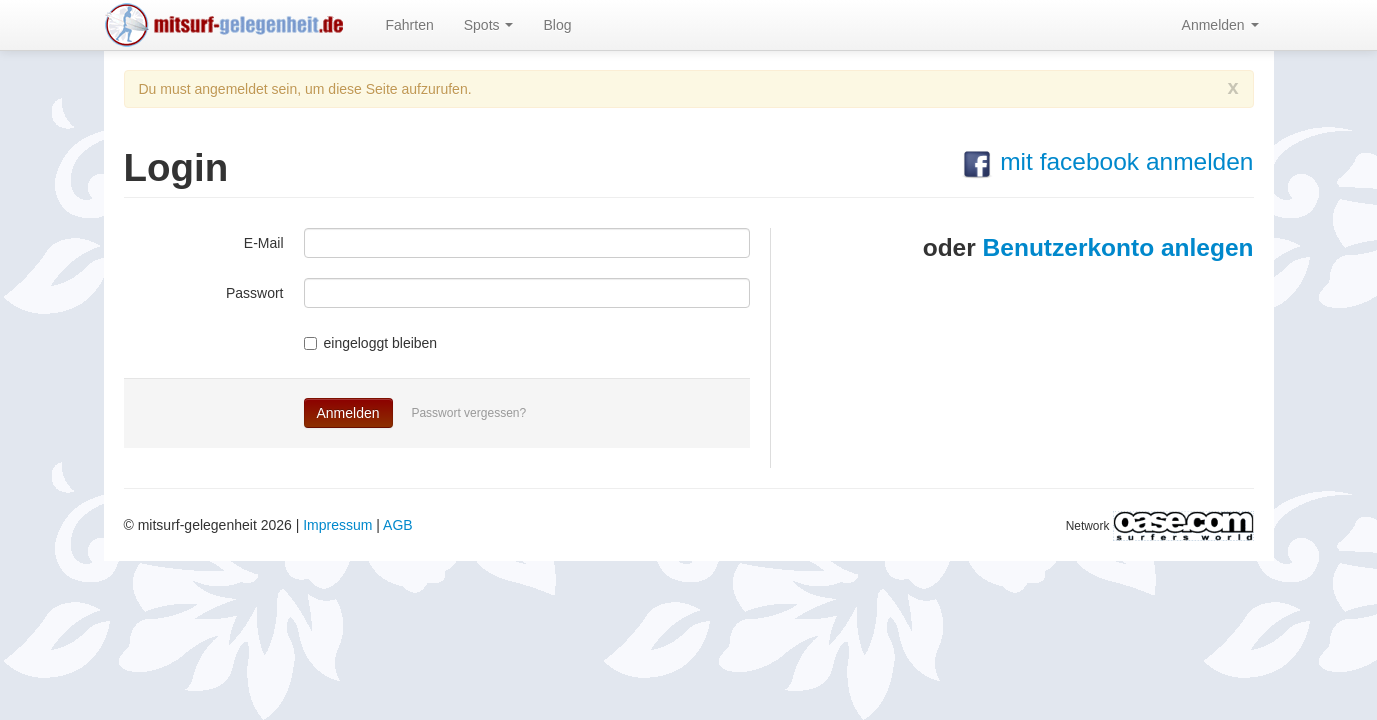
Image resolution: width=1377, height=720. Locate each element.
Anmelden (1220, 25)
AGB (398, 525)
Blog (557, 25)
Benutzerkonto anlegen (1118, 247)
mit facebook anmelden (1107, 161)
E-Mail (264, 243)
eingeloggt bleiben (371, 343)
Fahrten (410, 25)
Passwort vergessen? (468, 413)
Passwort (255, 293)
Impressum (337, 525)
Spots (489, 25)
